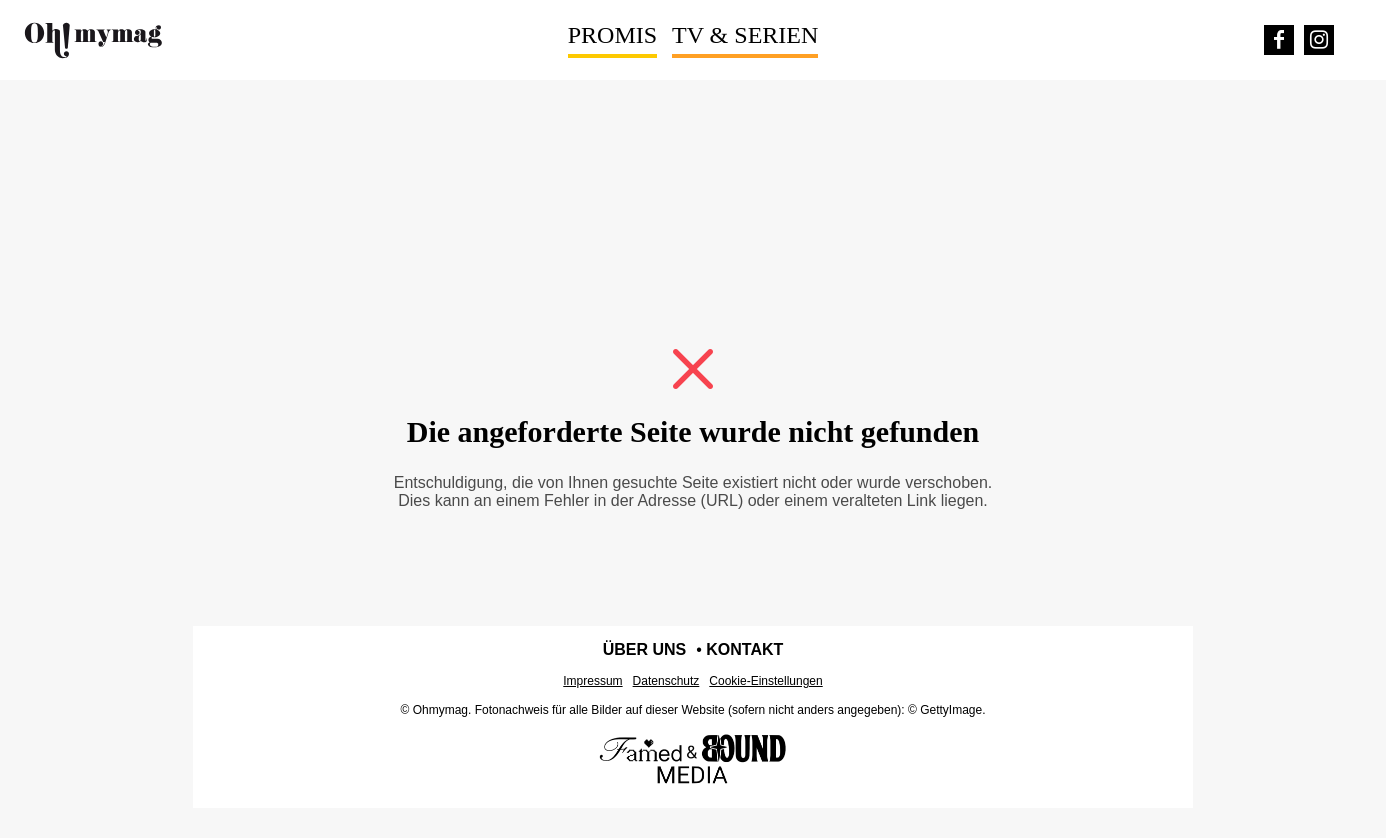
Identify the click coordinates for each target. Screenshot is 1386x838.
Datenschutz (666, 681)
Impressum (592, 681)
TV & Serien (745, 35)
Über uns (645, 649)
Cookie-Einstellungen (765, 681)
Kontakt (744, 649)
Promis (612, 35)
